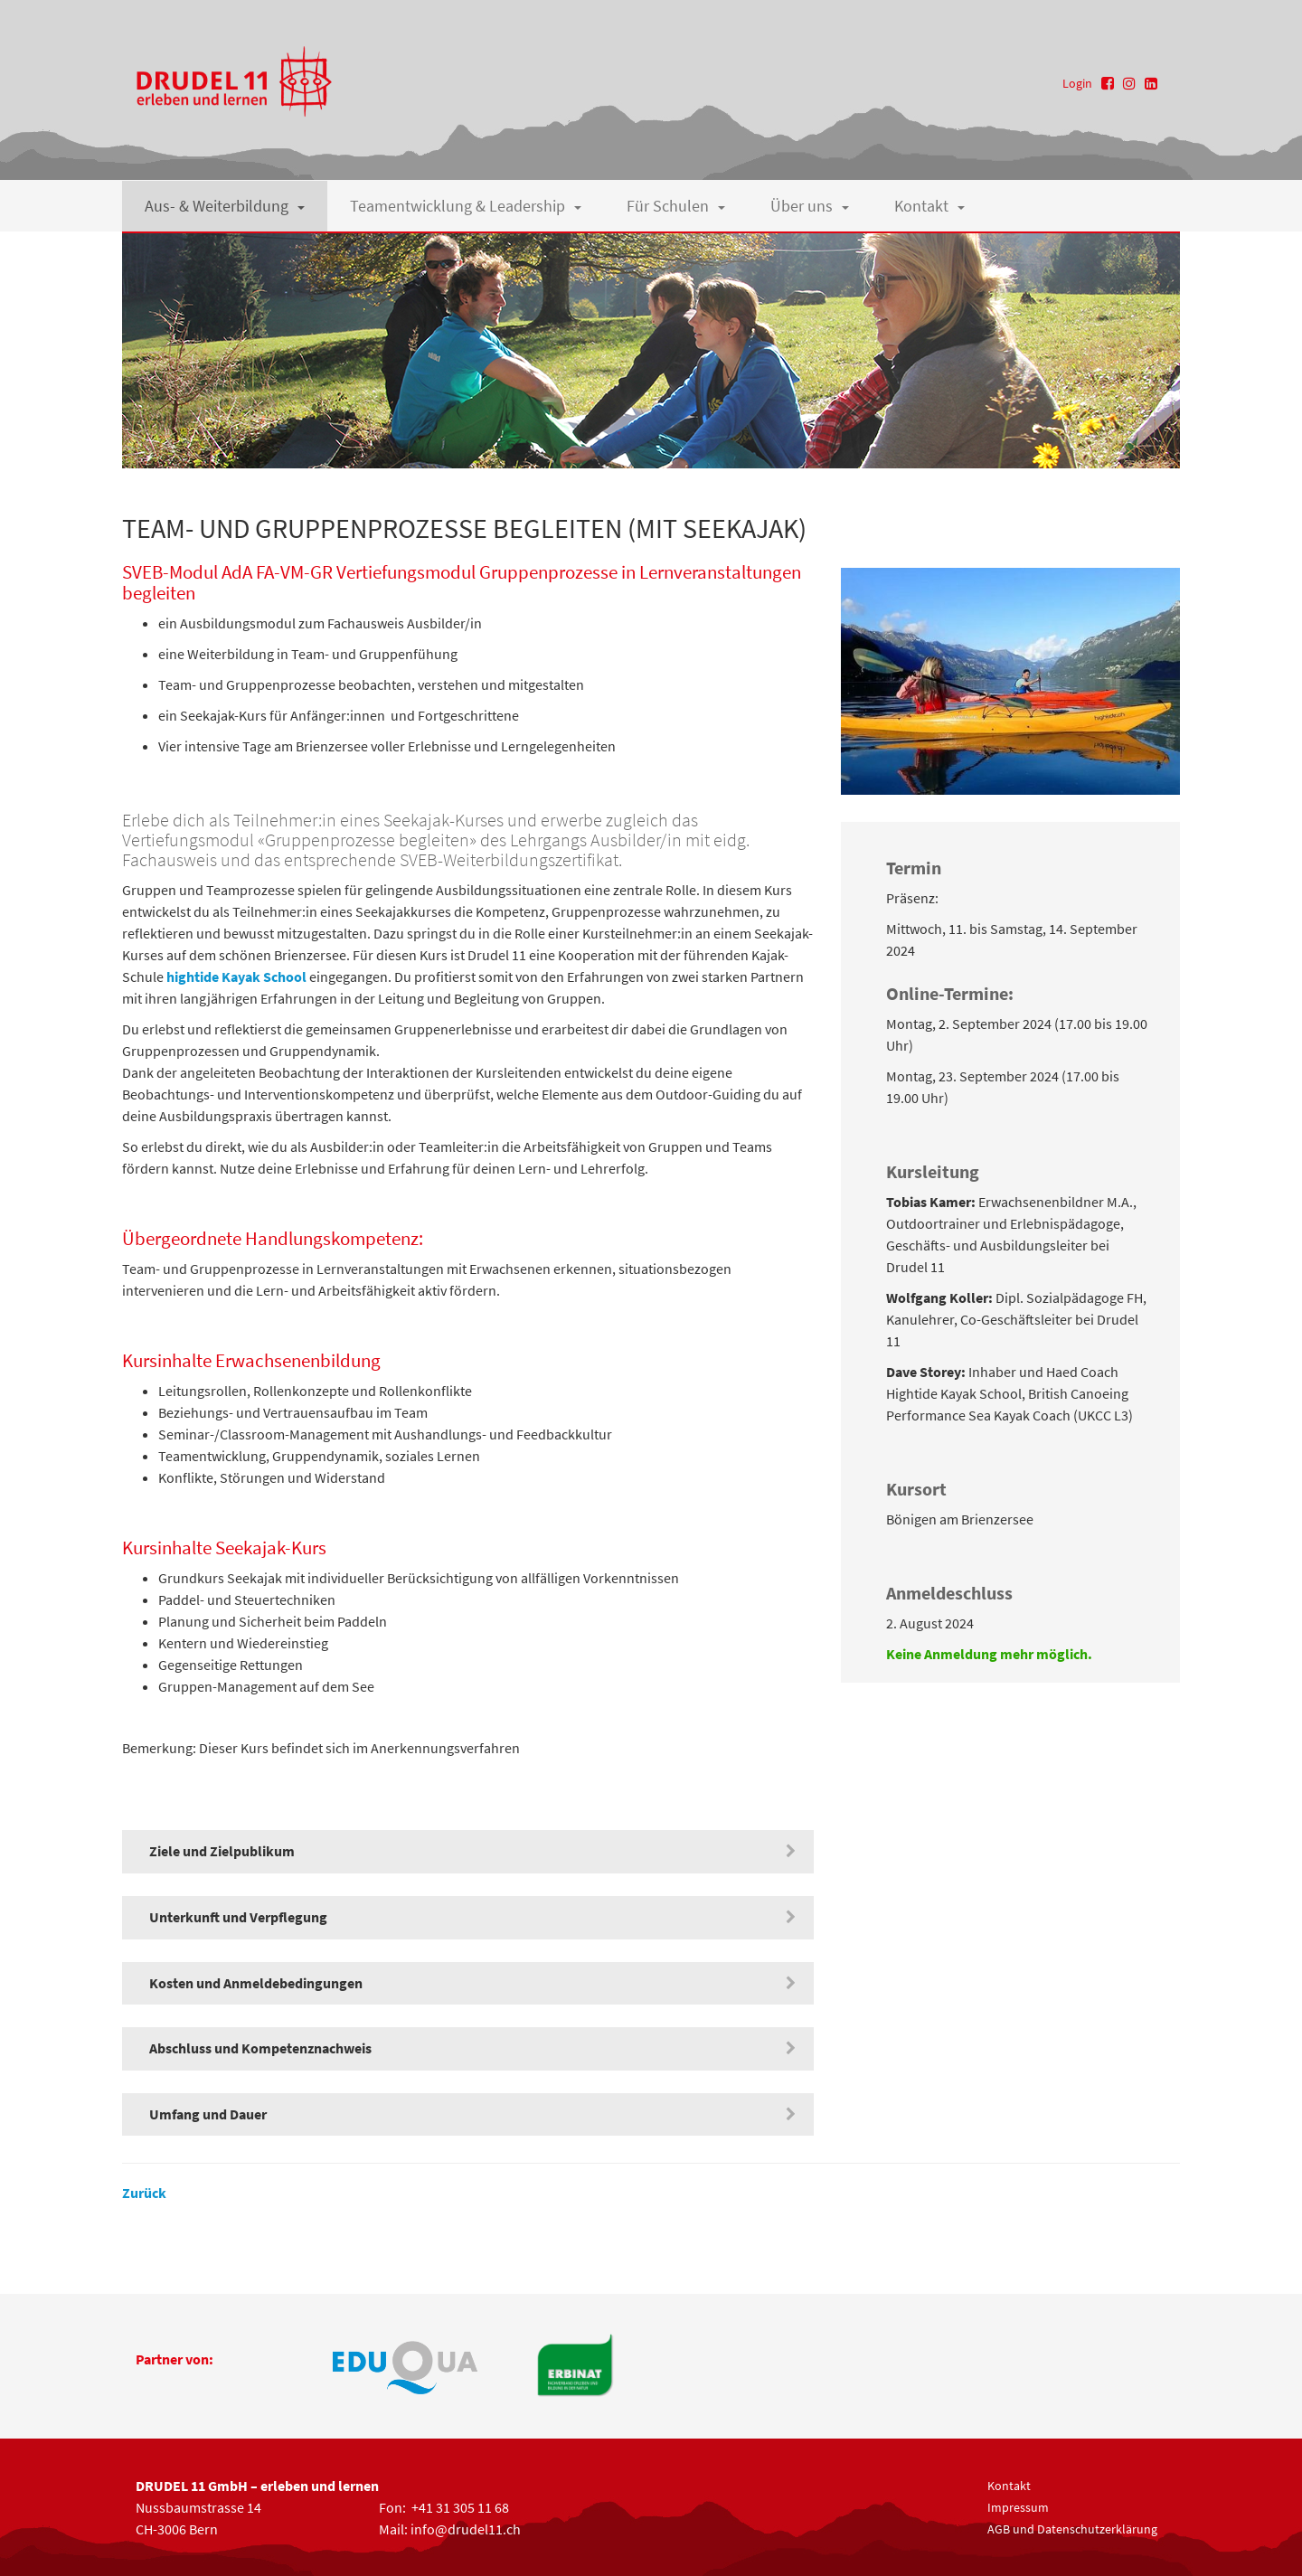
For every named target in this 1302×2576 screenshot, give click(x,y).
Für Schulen (676, 205)
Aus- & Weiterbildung (225, 205)
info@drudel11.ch (465, 2529)
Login (1077, 83)
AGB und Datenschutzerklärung (1072, 2529)
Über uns (809, 205)
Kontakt (929, 205)
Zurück (144, 2193)
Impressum (1018, 2507)
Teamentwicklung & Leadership (465, 205)
